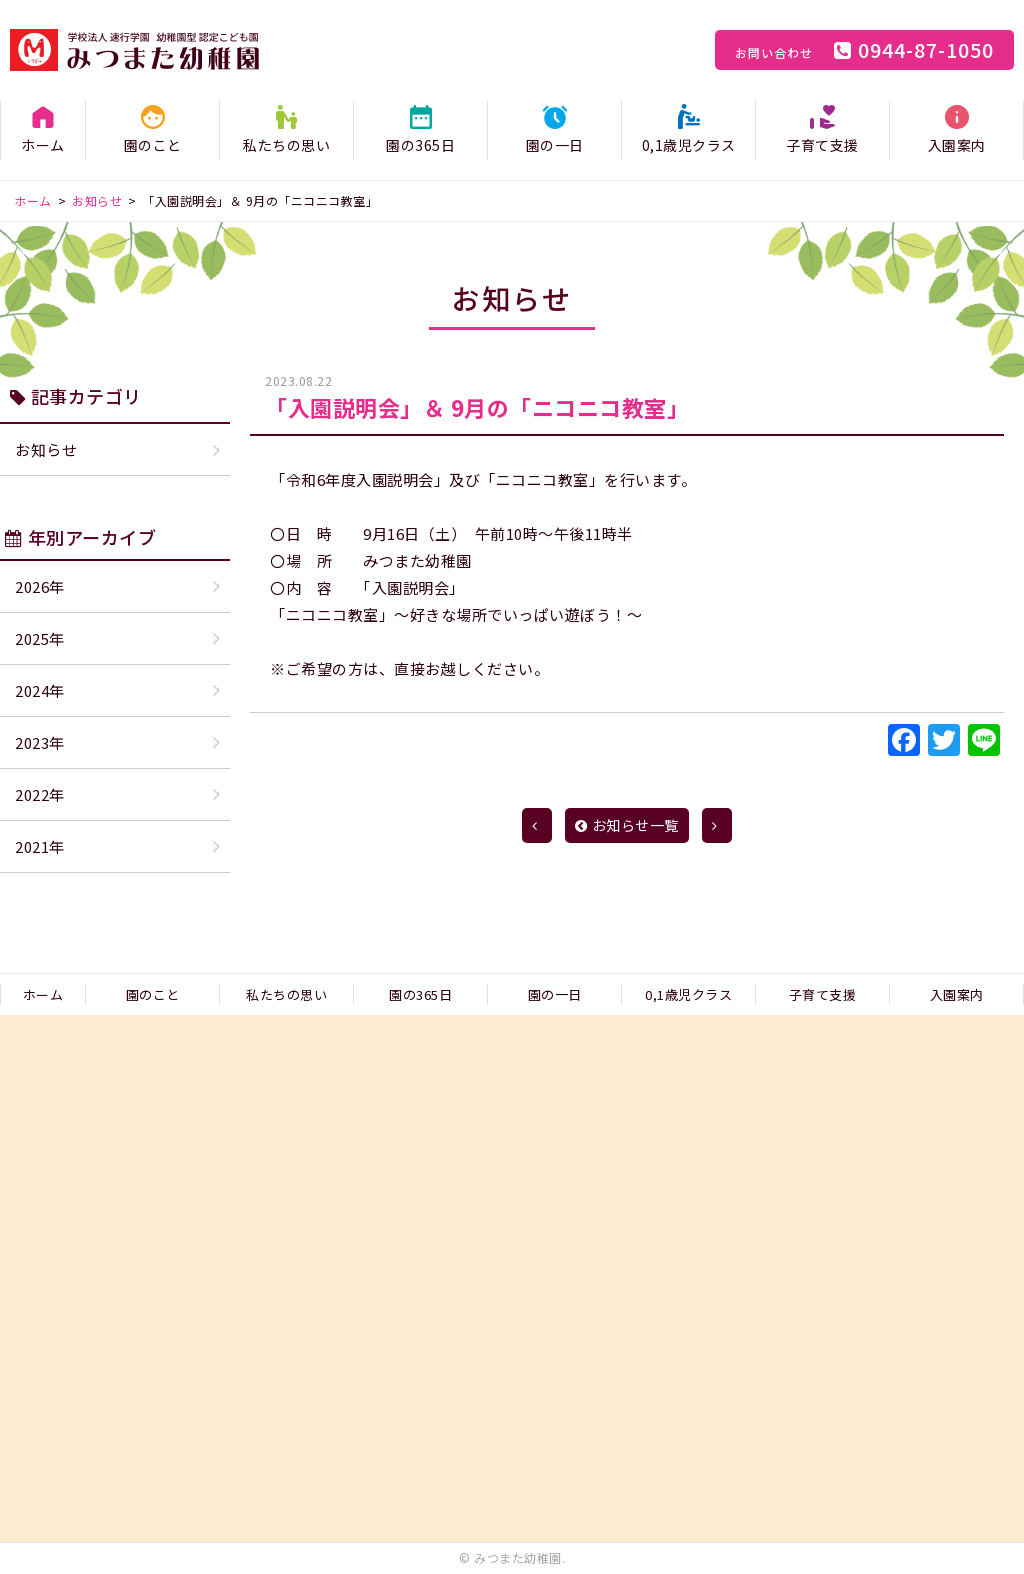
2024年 (40, 690)
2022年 (40, 794)
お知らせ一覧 (627, 825)
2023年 (40, 742)
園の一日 (555, 145)
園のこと (153, 145)
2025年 (40, 638)
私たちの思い (286, 145)
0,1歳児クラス (689, 145)
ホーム (43, 145)
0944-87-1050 (864, 49)
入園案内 (957, 145)
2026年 (40, 586)
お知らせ (46, 449)
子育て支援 (822, 145)
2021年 (40, 846)
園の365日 (420, 145)
